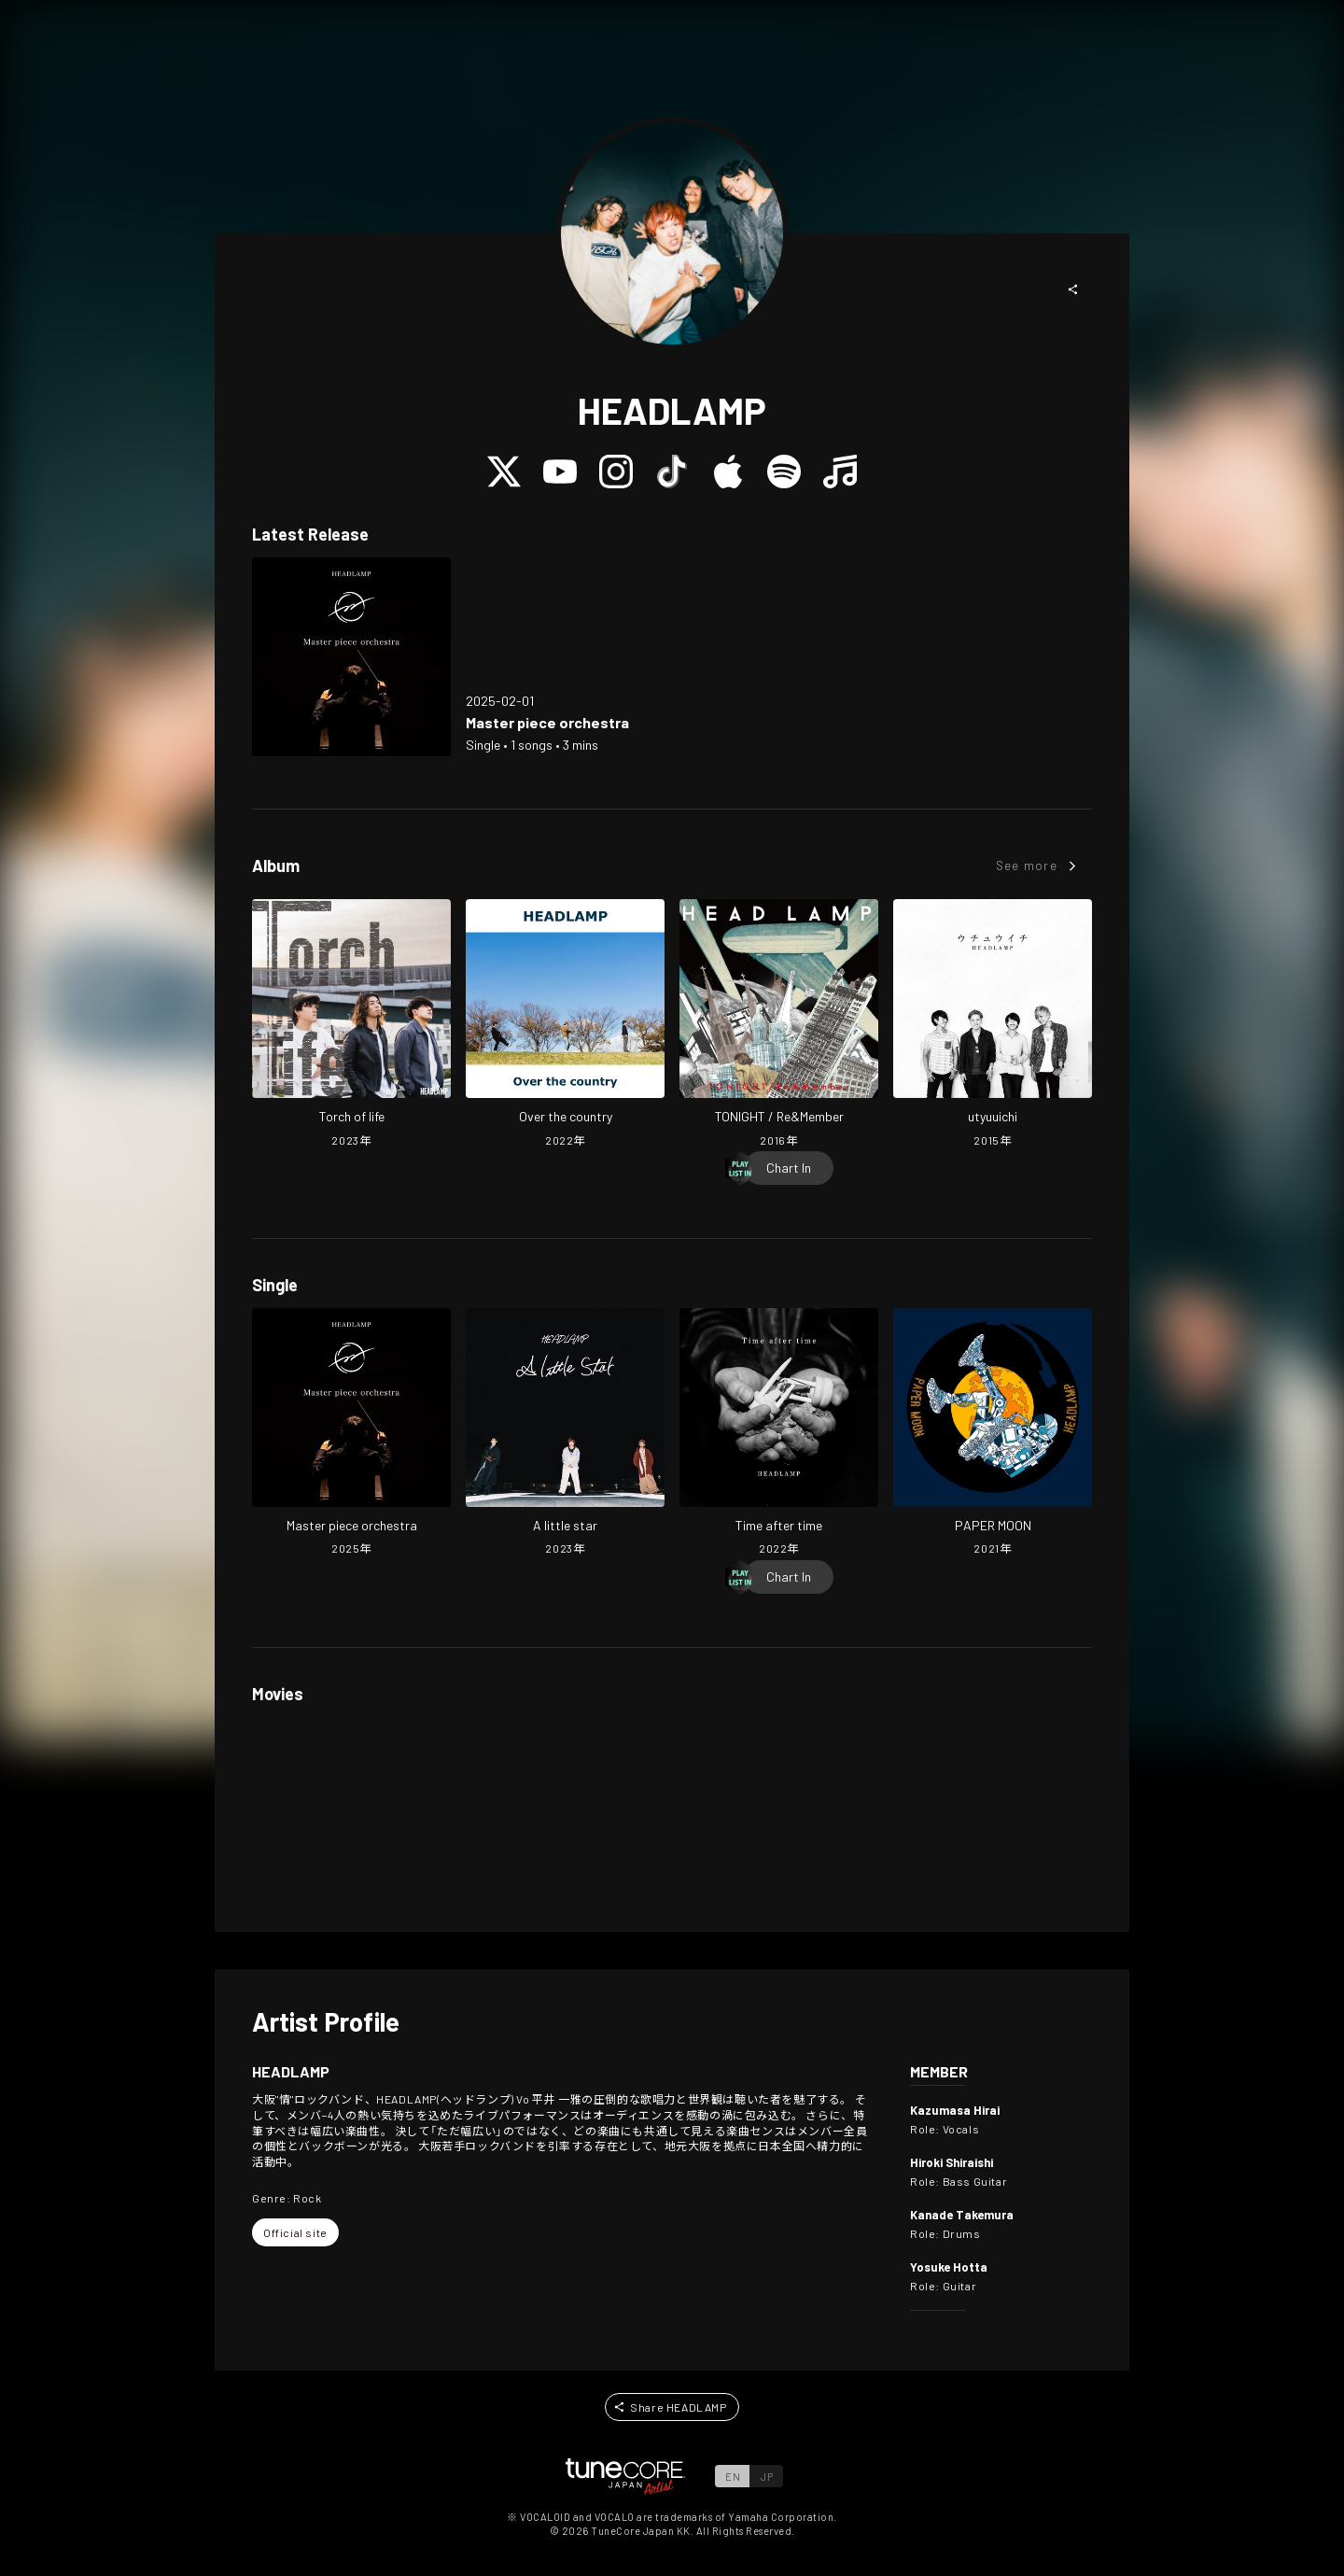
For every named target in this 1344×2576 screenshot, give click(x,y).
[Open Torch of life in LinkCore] (351, 1025)
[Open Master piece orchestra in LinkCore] (351, 656)
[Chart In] (788, 1168)
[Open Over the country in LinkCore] (565, 1025)
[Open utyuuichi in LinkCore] (992, 1025)
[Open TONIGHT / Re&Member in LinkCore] (778, 1025)
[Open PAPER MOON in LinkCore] (992, 1434)
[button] (1073, 289)
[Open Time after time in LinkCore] (778, 1434)
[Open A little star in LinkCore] (565, 1434)
